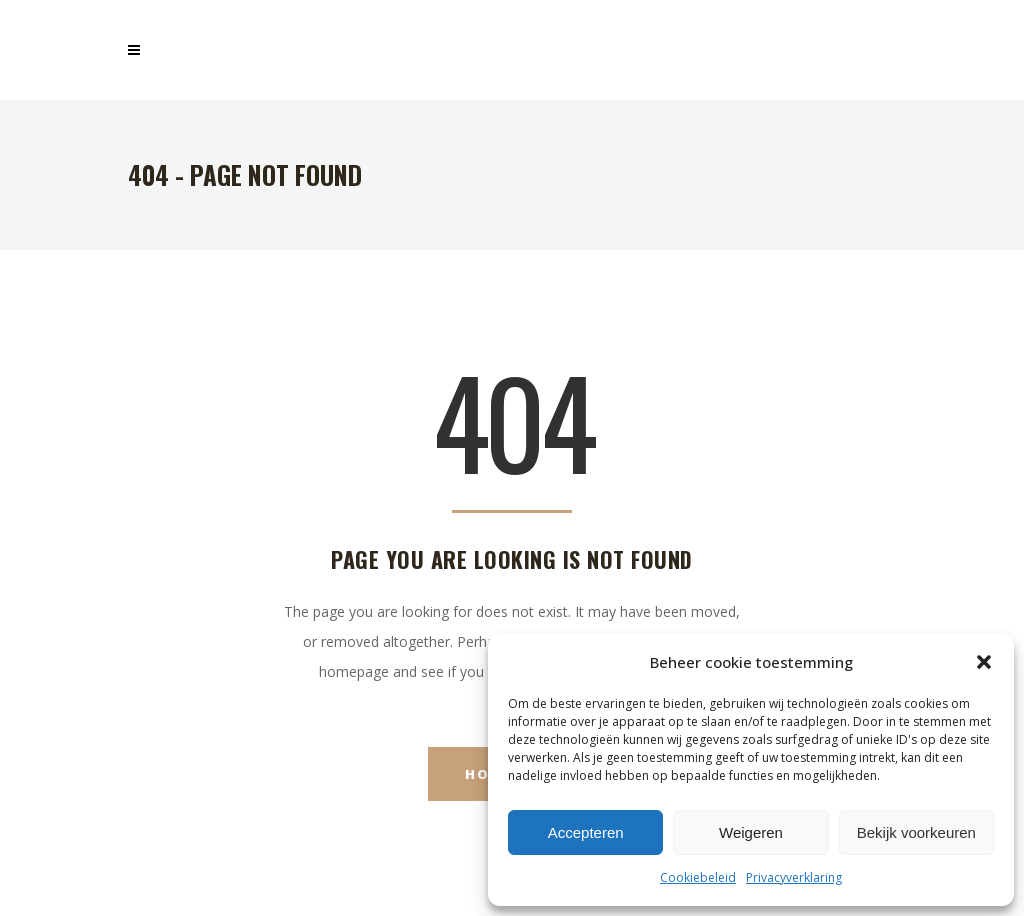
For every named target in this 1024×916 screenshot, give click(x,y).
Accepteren (586, 832)
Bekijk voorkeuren (916, 832)
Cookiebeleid (698, 877)
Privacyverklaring (794, 877)
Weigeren (751, 832)
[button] (984, 662)
